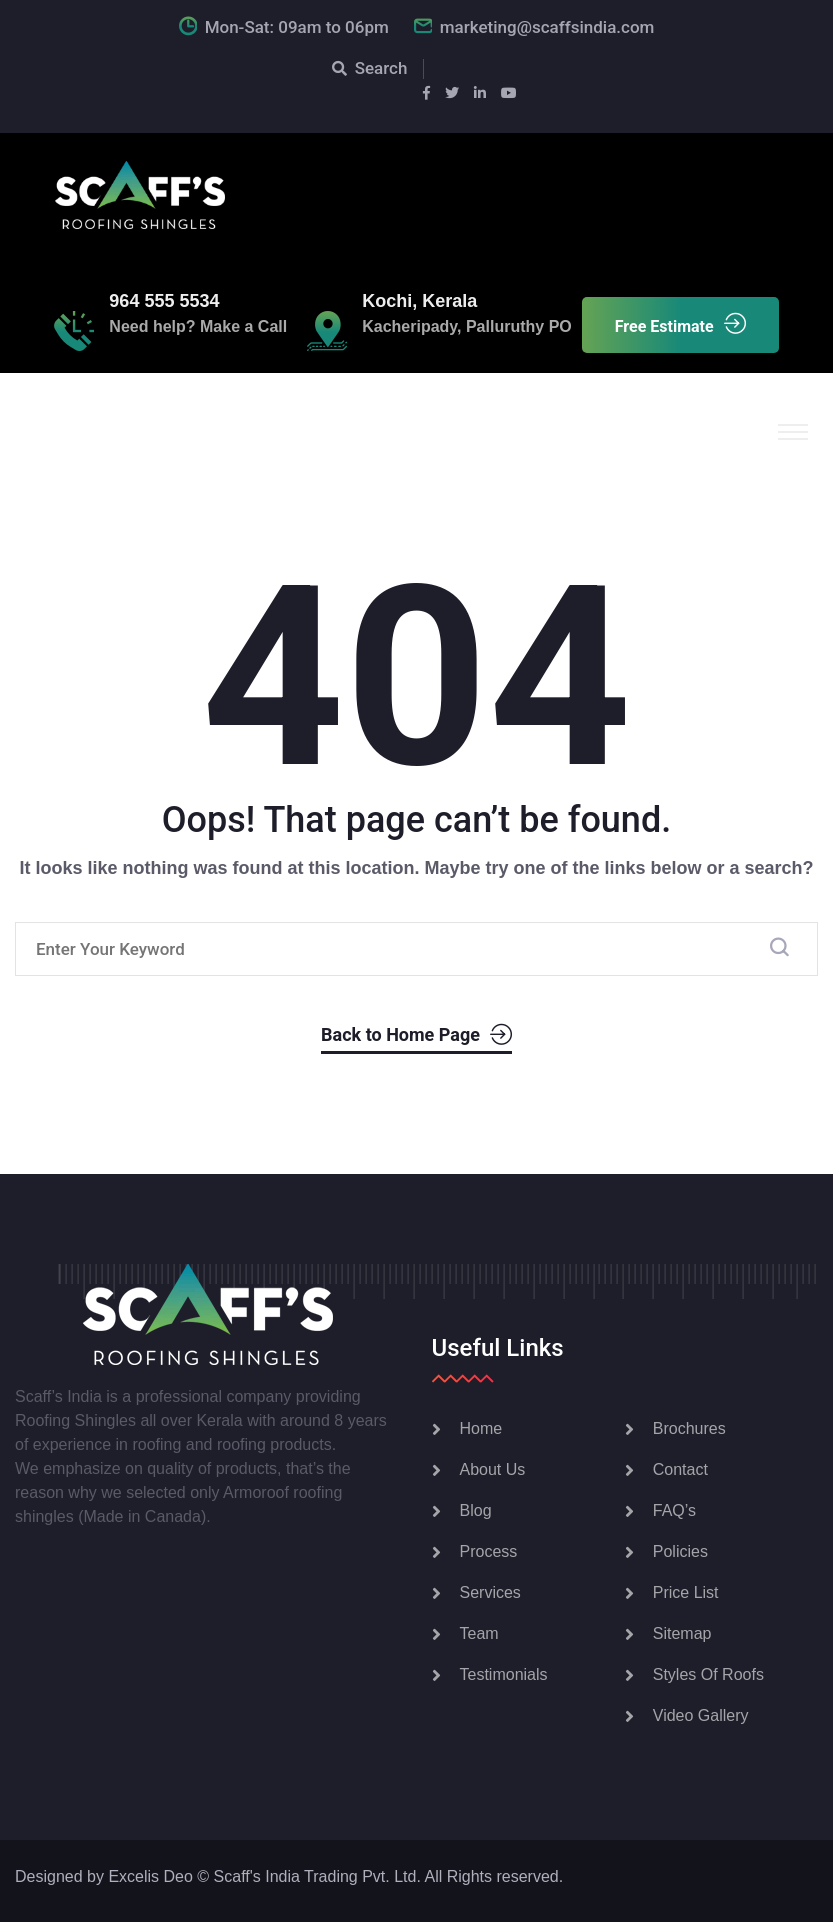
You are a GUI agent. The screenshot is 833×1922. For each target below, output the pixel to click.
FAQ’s (674, 1510)
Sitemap (682, 1633)
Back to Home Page (416, 1035)
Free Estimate (680, 324)
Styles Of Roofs (708, 1674)
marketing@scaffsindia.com (547, 27)
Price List (686, 1592)
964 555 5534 (164, 301)
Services (490, 1592)
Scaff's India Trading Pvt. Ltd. (317, 1876)
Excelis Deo (150, 1876)
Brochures (689, 1428)
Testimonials (504, 1674)
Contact (680, 1469)
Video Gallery (701, 1715)
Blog (476, 1510)
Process (489, 1551)
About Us (493, 1469)
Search (370, 68)
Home (481, 1428)
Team (479, 1633)
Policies (680, 1551)
